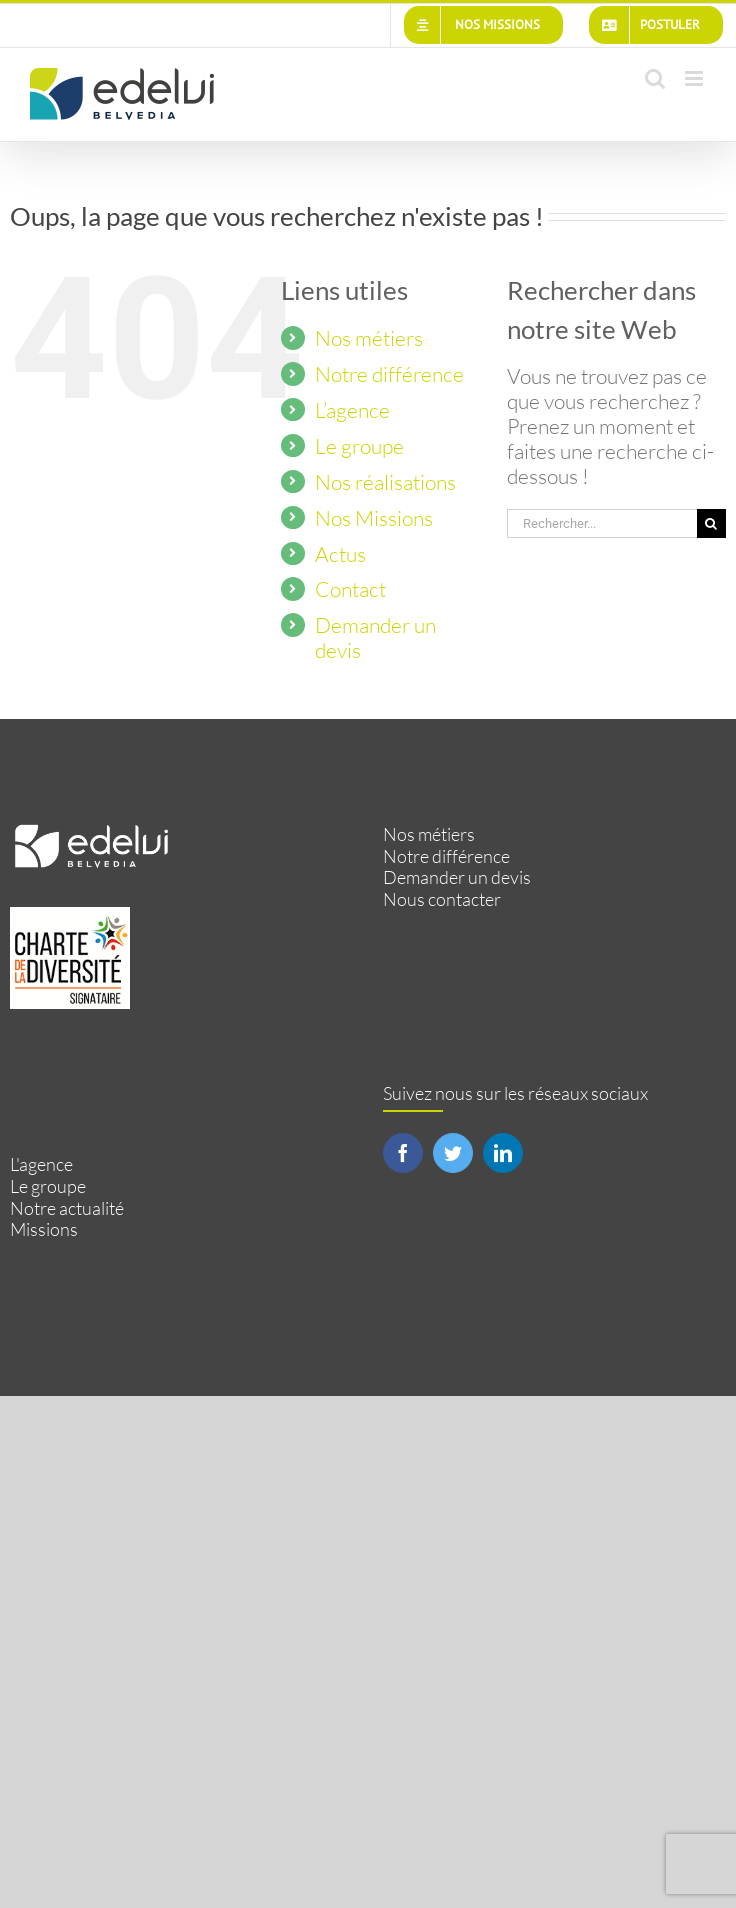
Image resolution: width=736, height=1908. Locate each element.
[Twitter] (453, 1153)
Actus (340, 554)
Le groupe (359, 446)
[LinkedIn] (503, 1153)
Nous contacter (442, 899)
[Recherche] (711, 523)
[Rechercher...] (602, 523)
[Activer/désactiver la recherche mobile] (655, 78)
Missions (44, 1229)
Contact (350, 589)
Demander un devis (375, 637)
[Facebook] (403, 1153)
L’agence (352, 410)
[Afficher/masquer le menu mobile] (695, 78)
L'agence (41, 1164)
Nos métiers (369, 338)
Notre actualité (67, 1208)
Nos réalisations (385, 482)
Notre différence (389, 374)
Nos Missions (374, 518)
